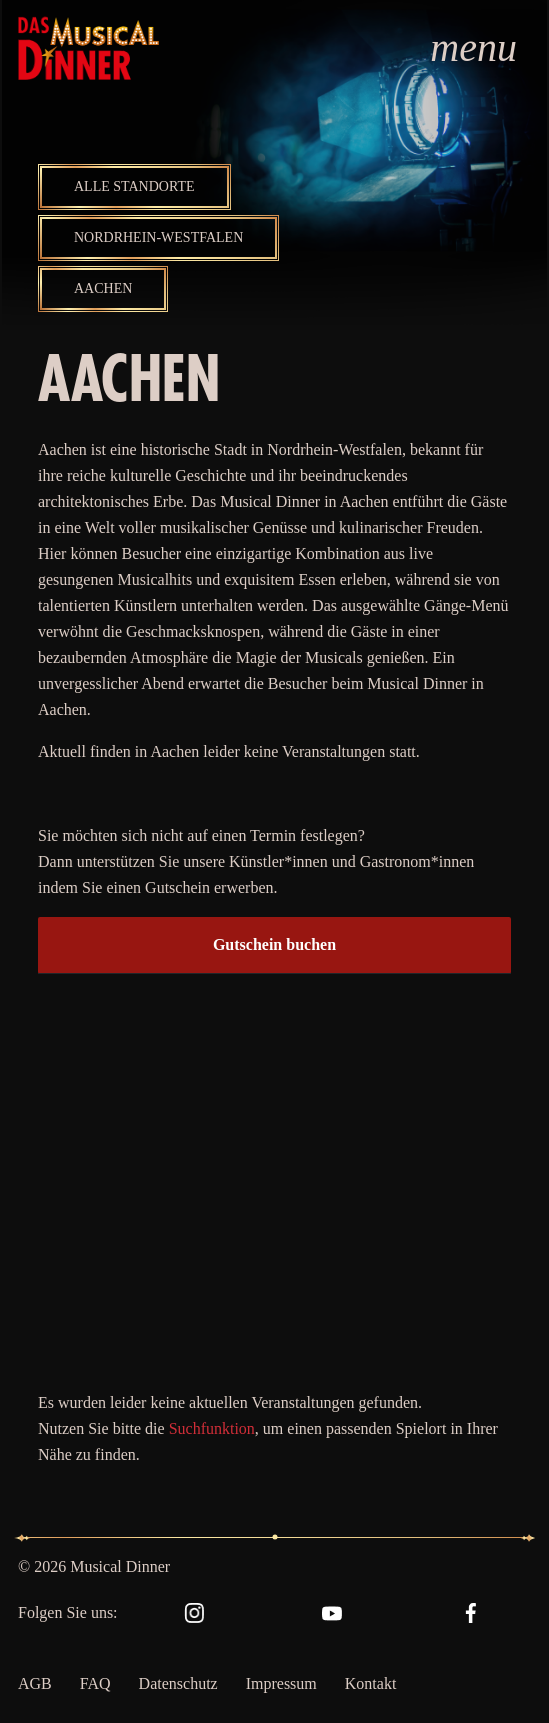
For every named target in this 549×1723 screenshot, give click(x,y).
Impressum (281, 1683)
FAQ (95, 1683)
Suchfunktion (212, 1428)
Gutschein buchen (274, 944)
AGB (35, 1683)
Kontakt (371, 1683)
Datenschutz (178, 1683)
